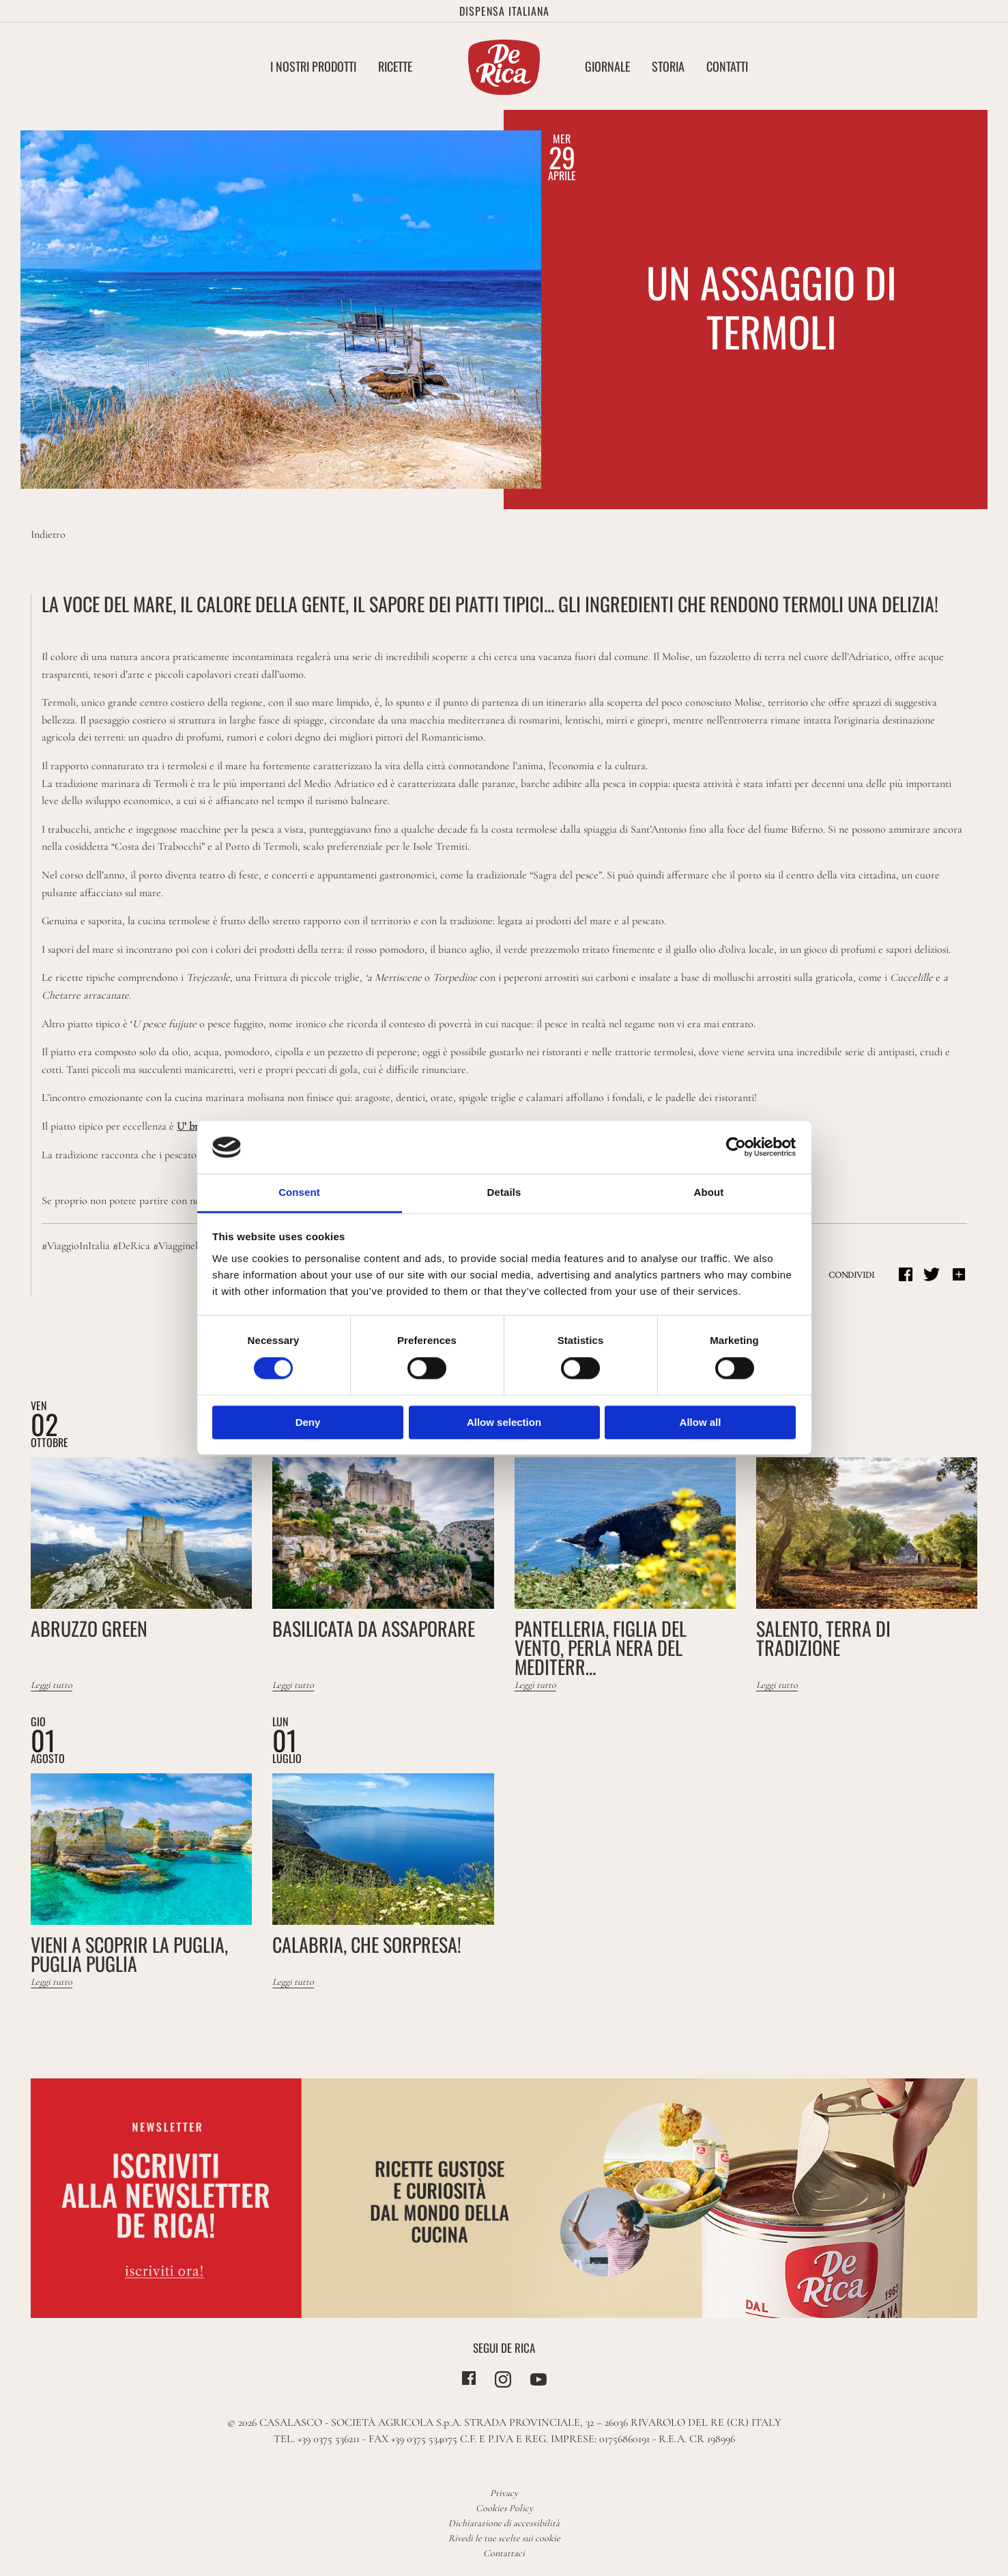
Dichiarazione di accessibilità (504, 2523)
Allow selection (504, 1422)
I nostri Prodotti (313, 66)
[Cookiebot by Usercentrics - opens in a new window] (736, 1147)
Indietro (48, 534)
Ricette (395, 66)
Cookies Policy (504, 2508)
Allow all (700, 1422)
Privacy (504, 2493)
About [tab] (709, 1192)
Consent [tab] (299, 1192)
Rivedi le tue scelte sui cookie (504, 2538)
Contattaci (504, 2553)
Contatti (727, 66)
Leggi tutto (51, 1685)
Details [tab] (504, 1192)
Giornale (607, 66)
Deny (308, 1422)
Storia (668, 66)
